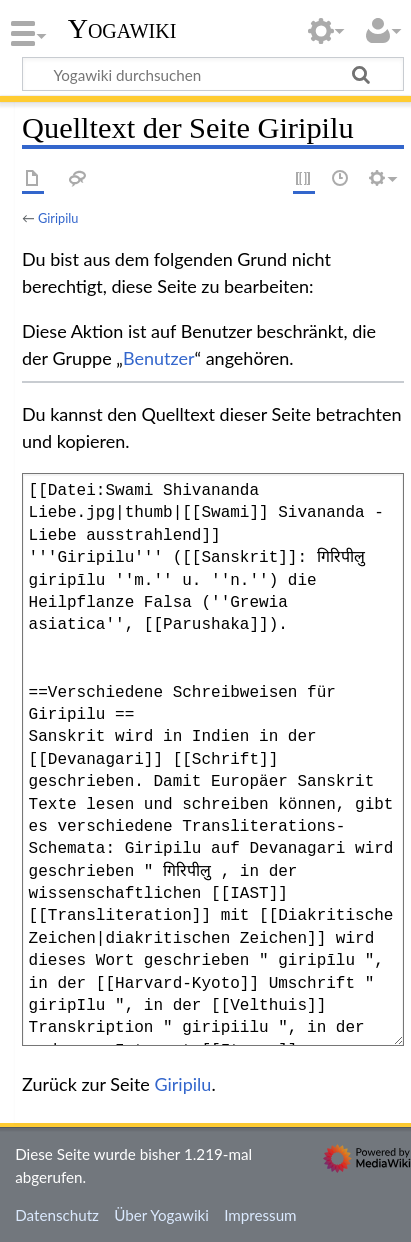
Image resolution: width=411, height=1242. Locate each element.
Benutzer (159, 358)
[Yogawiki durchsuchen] (213, 74)
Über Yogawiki (161, 1215)
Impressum (260, 1215)
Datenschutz (57, 1215)
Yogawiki (122, 29)
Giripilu (58, 218)
